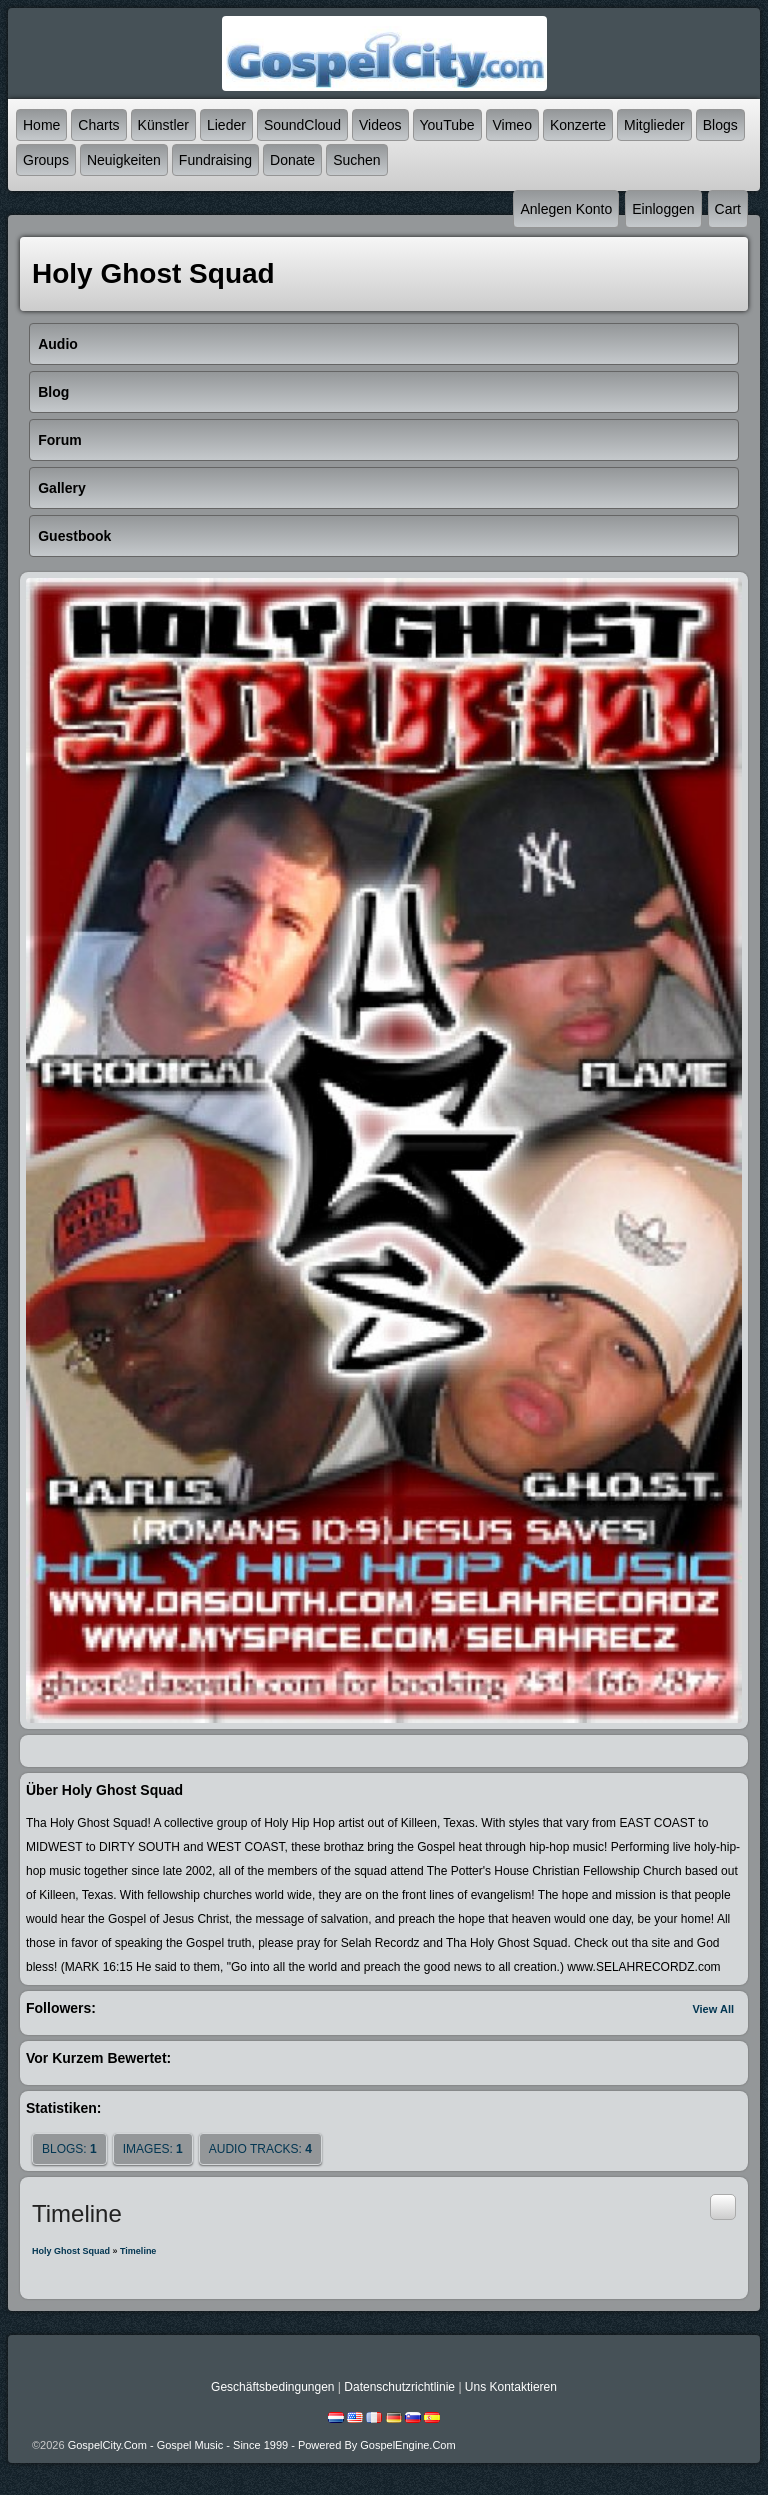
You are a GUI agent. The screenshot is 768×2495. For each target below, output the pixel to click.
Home (41, 125)
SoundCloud (302, 125)
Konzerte (578, 125)
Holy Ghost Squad (71, 2251)
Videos (380, 125)
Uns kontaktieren (511, 2387)
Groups (46, 160)
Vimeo (512, 125)
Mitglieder (654, 125)
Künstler (163, 125)
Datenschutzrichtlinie (399, 2387)
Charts (98, 125)
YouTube (447, 125)
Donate (292, 160)
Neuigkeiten (124, 160)
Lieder (226, 125)
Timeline (138, 2251)
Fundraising (215, 160)
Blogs (720, 125)
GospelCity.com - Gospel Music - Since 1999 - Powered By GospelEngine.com (262, 2445)
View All (713, 2009)
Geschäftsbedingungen (272, 2387)
